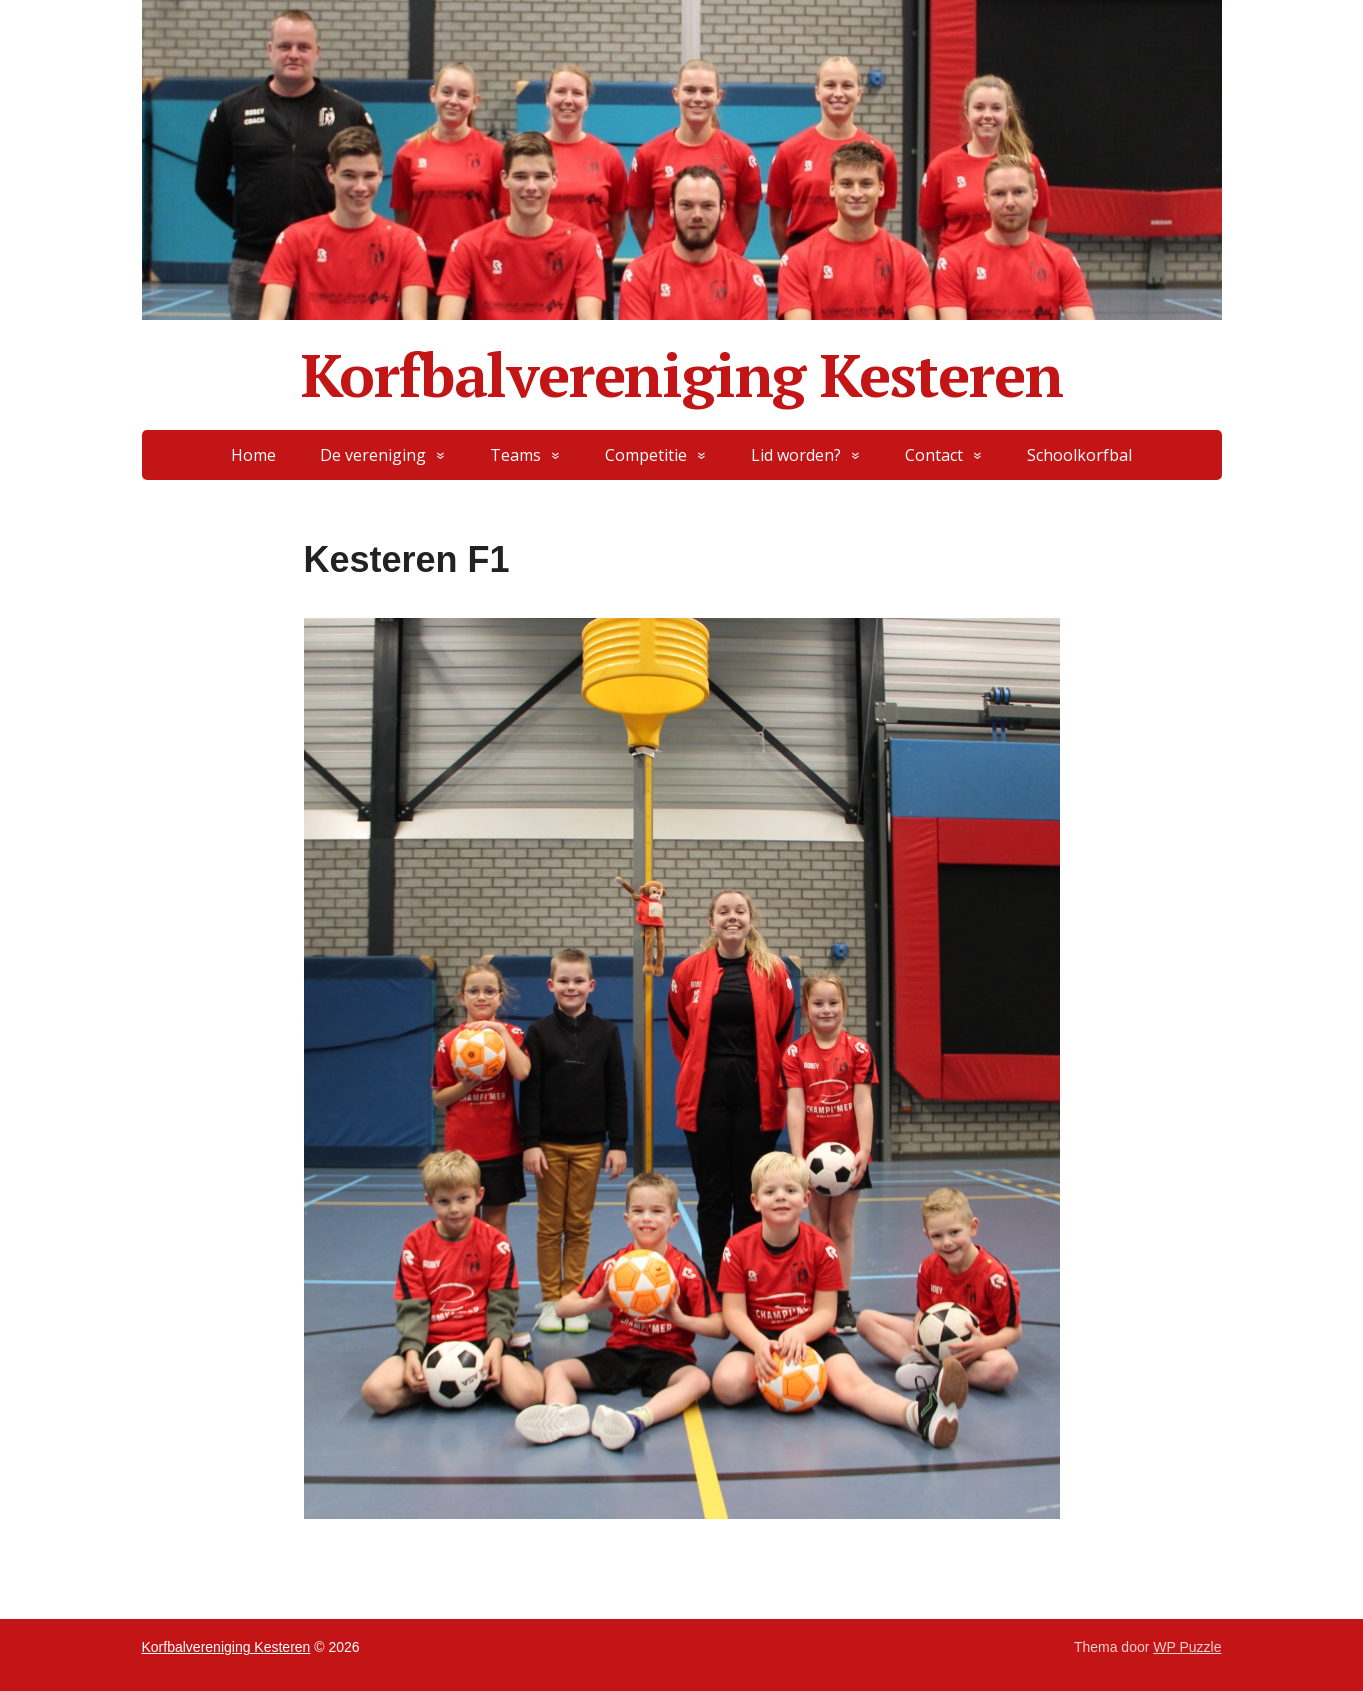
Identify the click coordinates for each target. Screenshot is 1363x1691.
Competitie (646, 455)
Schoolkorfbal (1079, 455)
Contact (934, 455)
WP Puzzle (1187, 1647)
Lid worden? (796, 455)
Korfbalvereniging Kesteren (682, 375)
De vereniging (373, 455)
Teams (515, 455)
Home (253, 455)
